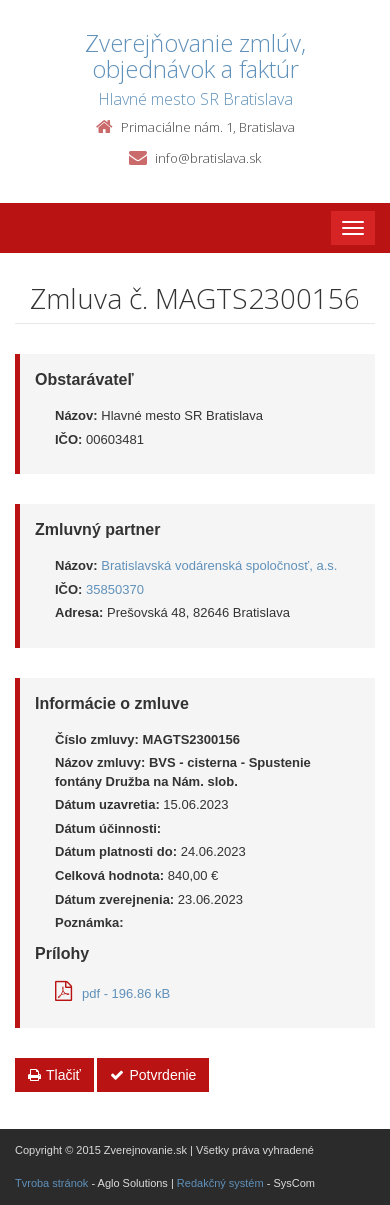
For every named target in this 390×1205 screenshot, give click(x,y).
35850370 (115, 589)
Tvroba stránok (51, 1183)
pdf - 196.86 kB (112, 993)
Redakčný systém (220, 1183)
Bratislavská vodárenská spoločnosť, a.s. (219, 565)
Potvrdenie (153, 1075)
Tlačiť (54, 1075)
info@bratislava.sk (208, 158)
